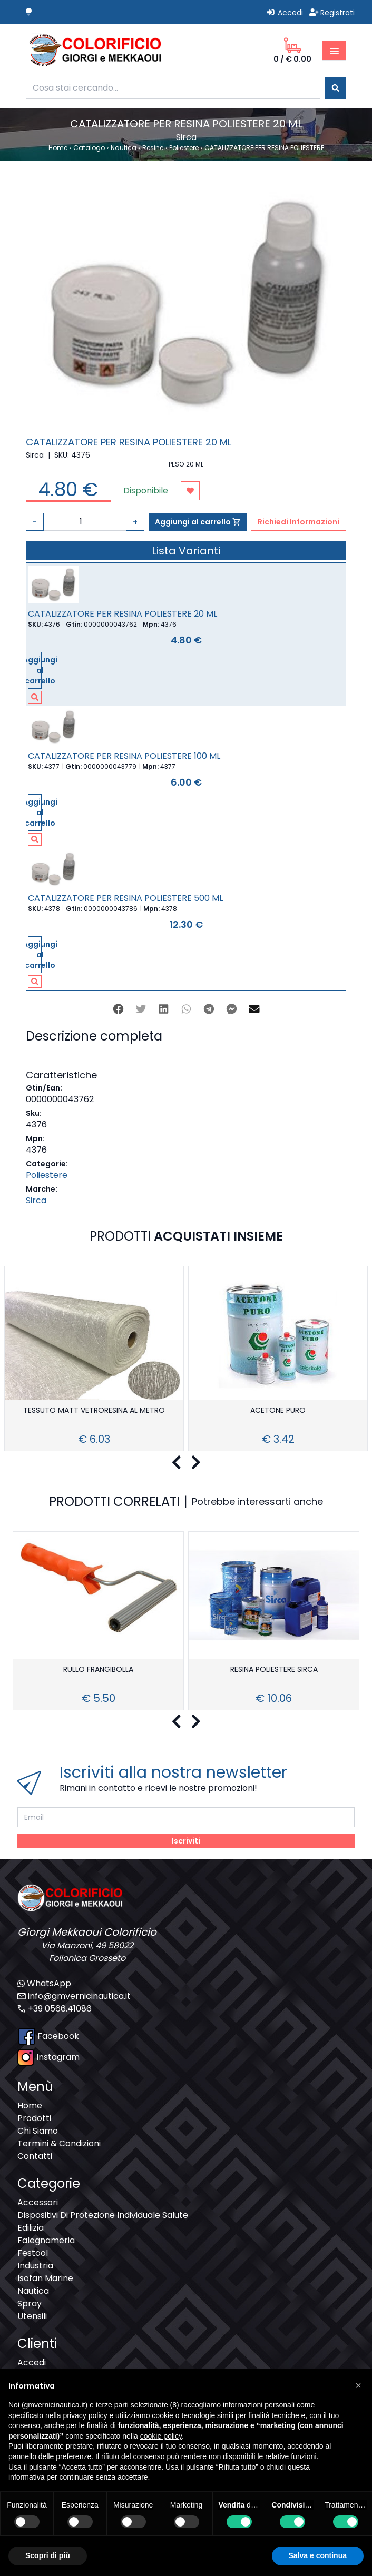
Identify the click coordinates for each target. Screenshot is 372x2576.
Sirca (36, 1200)
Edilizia (30, 2228)
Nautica (33, 2291)
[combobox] (173, 88)
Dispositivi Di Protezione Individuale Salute (102, 2215)
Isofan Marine (45, 2278)
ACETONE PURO (278, 1410)
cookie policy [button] (161, 2436)
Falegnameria (46, 2240)
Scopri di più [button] (47, 2555)
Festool (32, 2253)
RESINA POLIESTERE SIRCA (274, 1670)
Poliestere (46, 1175)
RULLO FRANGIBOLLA (98, 1670)
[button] (358, 2385)
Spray (29, 2303)
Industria (35, 2266)
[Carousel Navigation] (186, 1462)
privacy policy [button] (85, 2415)
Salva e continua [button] (318, 2555)
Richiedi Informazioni (298, 522)
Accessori (37, 2202)
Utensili (32, 2316)
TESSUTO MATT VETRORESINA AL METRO (94, 1410)
